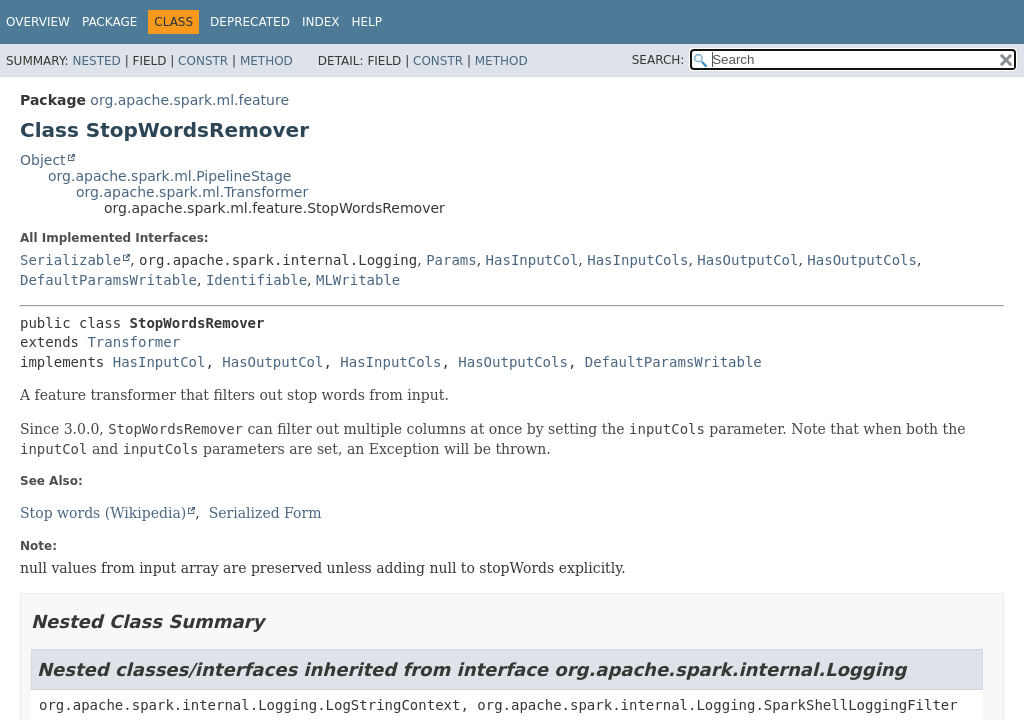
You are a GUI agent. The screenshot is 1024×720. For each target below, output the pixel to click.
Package (109, 22)
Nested (96, 61)
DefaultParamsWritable (108, 280)
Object (43, 160)
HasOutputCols (862, 260)
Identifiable (256, 280)
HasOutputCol (747, 260)
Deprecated (250, 22)
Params (451, 260)
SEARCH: (658, 60)
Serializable (70, 260)
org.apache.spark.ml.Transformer (192, 192)
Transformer (133, 342)
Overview (38, 22)
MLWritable (358, 280)
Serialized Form (265, 513)
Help (366, 22)
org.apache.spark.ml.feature (189, 100)
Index (321, 22)
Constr (203, 61)
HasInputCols (637, 260)
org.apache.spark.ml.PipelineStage (169, 176)
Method (266, 61)
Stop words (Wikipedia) (103, 513)
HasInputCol (532, 260)
